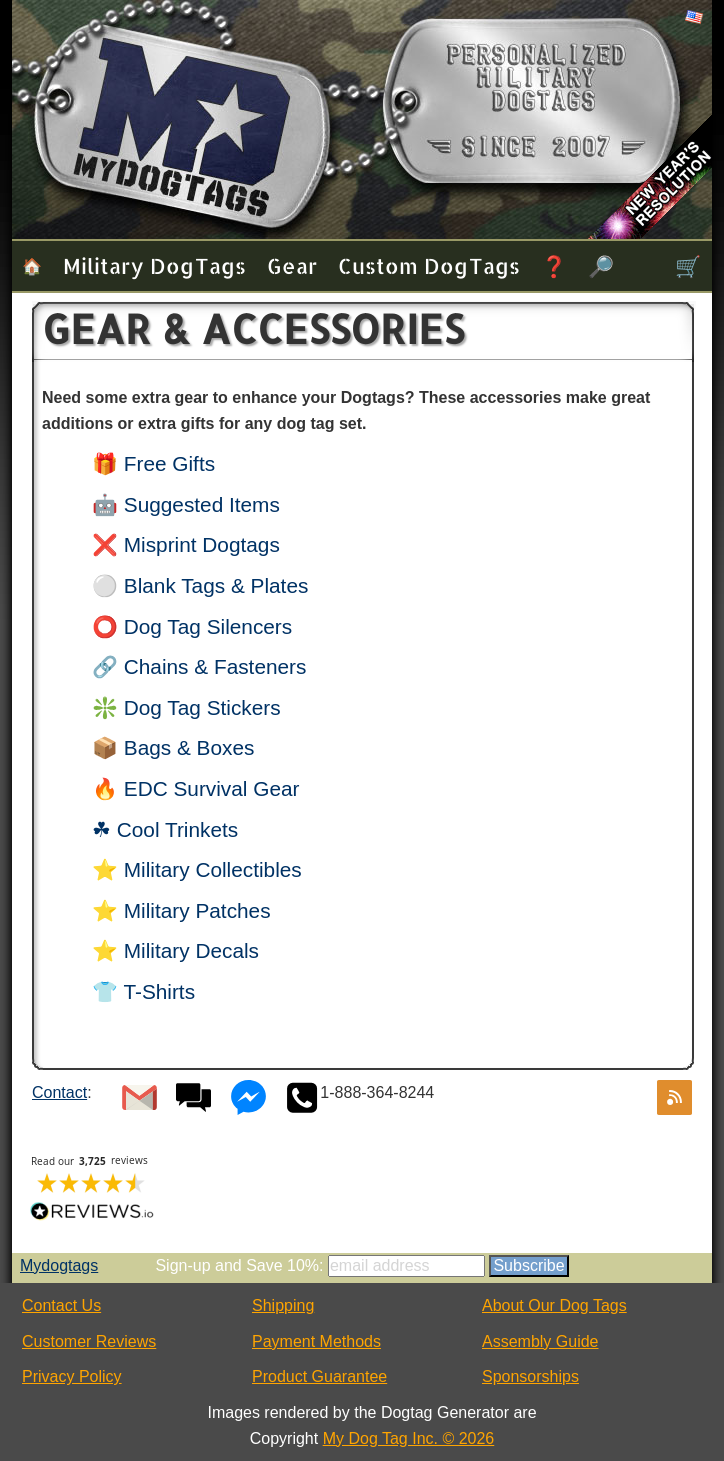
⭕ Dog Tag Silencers (192, 626)
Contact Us (61, 1305)
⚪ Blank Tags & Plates (200, 585)
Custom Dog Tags (429, 265)
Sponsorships (530, 1376)
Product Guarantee (319, 1376)
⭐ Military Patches (181, 910)
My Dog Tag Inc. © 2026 (409, 1438)
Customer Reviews (89, 1341)
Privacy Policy (72, 1376)
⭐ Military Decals (175, 950)
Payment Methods (316, 1341)
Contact (59, 1092)
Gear (292, 265)
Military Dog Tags (154, 265)
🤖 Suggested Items (186, 504)
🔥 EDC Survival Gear (195, 788)
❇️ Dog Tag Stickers (186, 707)
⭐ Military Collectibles (197, 869)
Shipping (283, 1305)
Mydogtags (59, 1265)
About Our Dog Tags (554, 1305)
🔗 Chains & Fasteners (199, 666)
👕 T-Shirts (143, 991)
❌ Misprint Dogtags (186, 544)
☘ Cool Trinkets (165, 829)
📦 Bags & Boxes (173, 747)
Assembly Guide (540, 1341)
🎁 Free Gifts (153, 463)
